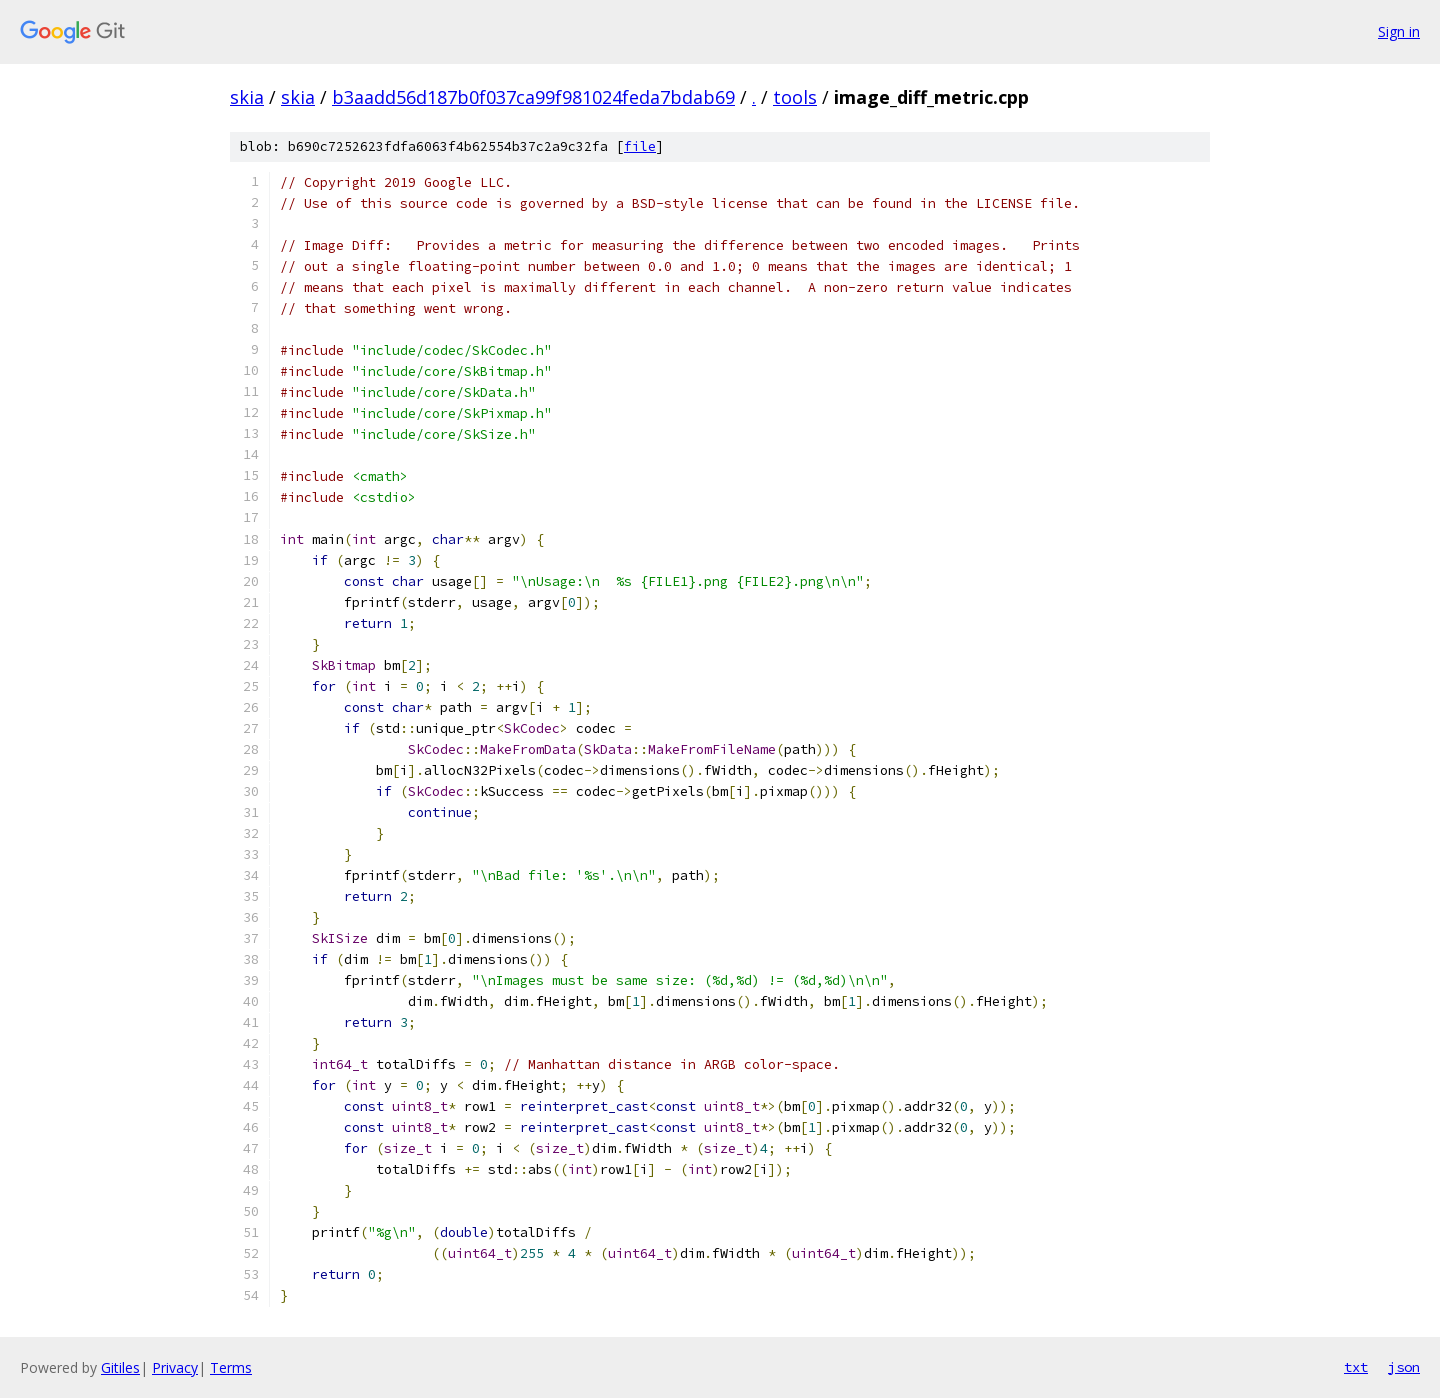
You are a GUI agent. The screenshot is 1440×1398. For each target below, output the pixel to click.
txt (1356, 1367)
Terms (231, 1367)
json (1404, 1367)
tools (795, 97)
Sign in (1399, 31)
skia (247, 97)
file (640, 146)
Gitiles (120, 1367)
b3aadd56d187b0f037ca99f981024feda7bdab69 (533, 97)
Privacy (175, 1367)
